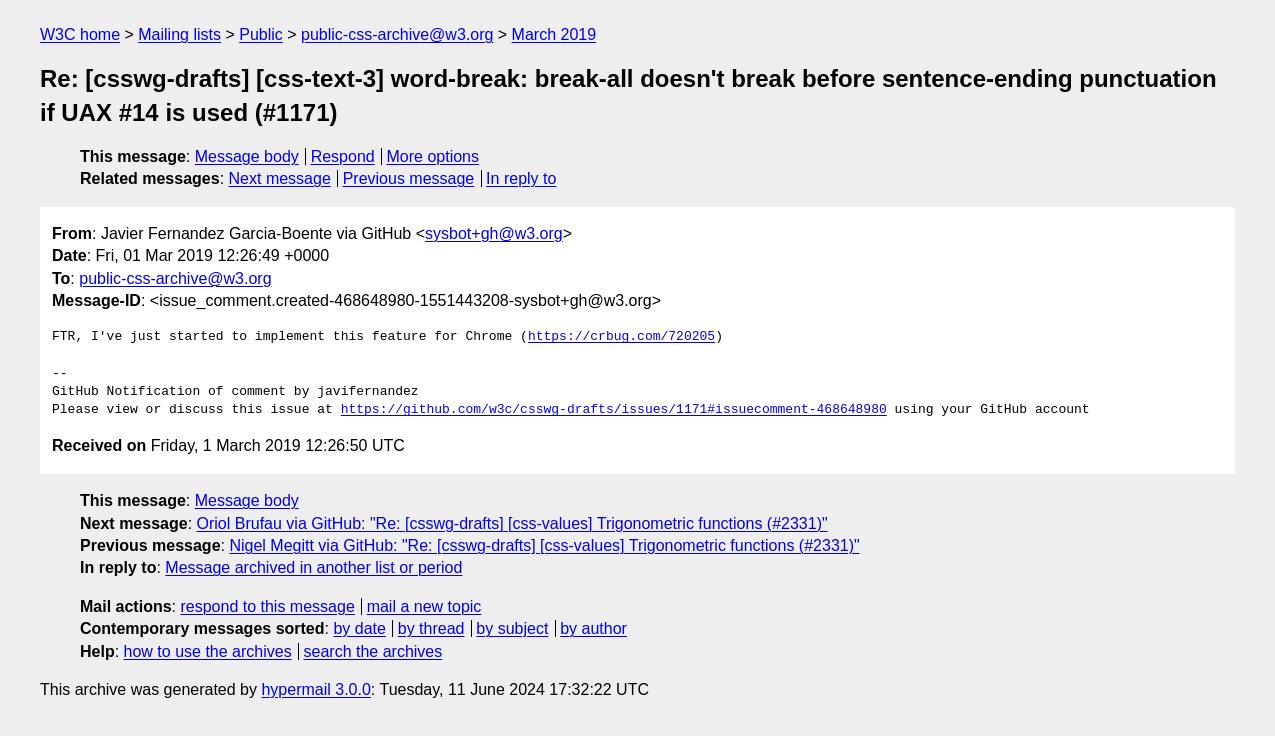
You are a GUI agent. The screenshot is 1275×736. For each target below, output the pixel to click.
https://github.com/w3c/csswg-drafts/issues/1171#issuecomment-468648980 (614, 410)
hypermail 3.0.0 (315, 689)
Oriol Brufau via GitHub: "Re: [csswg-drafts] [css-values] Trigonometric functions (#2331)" (512, 523)
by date (359, 628)
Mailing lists (179, 34)
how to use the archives (208, 651)
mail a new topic (424, 606)
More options (433, 156)
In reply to (521, 178)
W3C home (80, 34)
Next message (280, 178)
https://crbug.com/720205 (621, 337)
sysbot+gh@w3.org (494, 233)
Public (261, 34)
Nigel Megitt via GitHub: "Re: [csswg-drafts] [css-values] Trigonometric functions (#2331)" (544, 545)
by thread (431, 628)
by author (593, 628)
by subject (512, 628)
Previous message (409, 178)
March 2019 (554, 34)
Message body (247, 156)
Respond (343, 156)
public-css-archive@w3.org (397, 34)
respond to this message (267, 606)
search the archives (373, 651)
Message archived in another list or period (313, 567)
